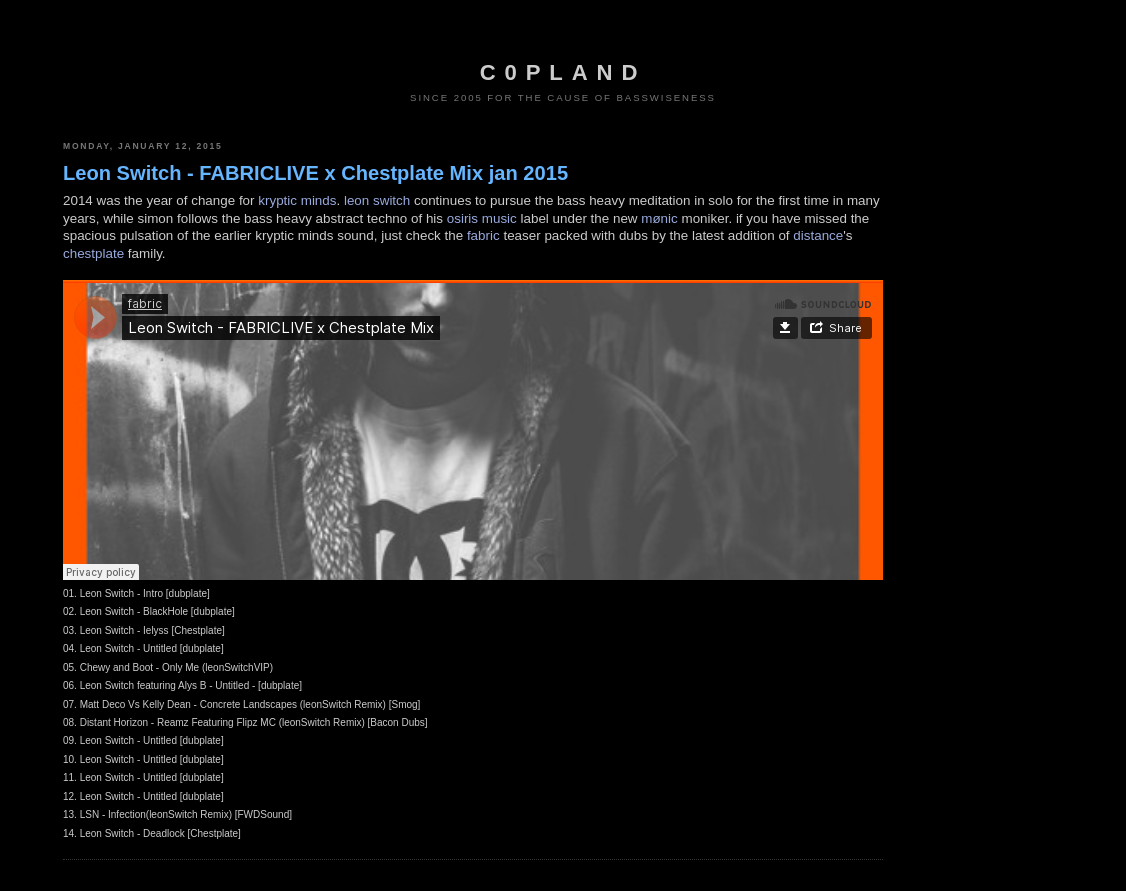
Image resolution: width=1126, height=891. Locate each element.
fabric (483, 235)
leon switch (377, 200)
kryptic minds (297, 200)
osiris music (482, 218)
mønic (659, 218)
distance (818, 235)
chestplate (93, 253)
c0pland (563, 72)
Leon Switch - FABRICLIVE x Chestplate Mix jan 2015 (315, 173)
